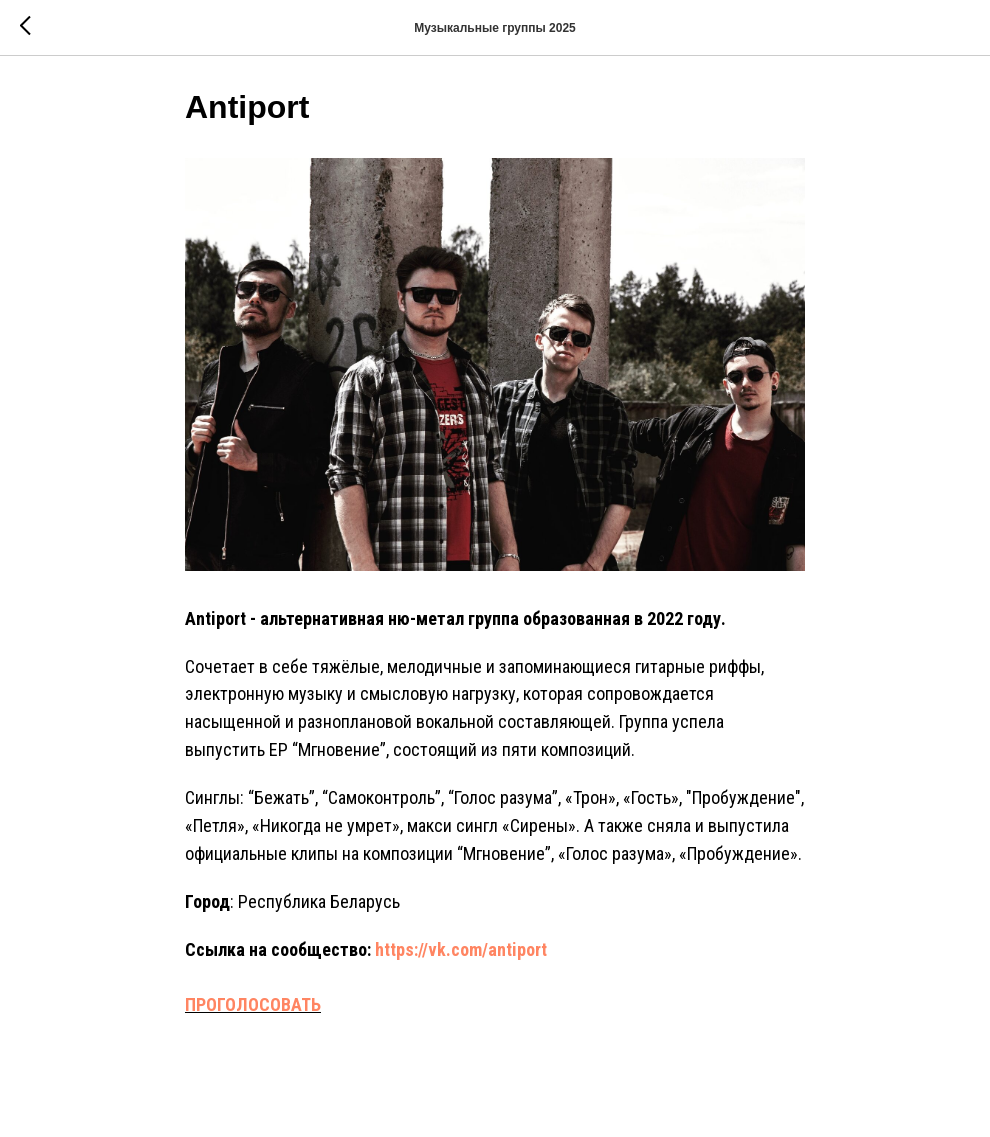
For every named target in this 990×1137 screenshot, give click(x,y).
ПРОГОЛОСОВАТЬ (253, 1011)
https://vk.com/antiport (461, 955)
